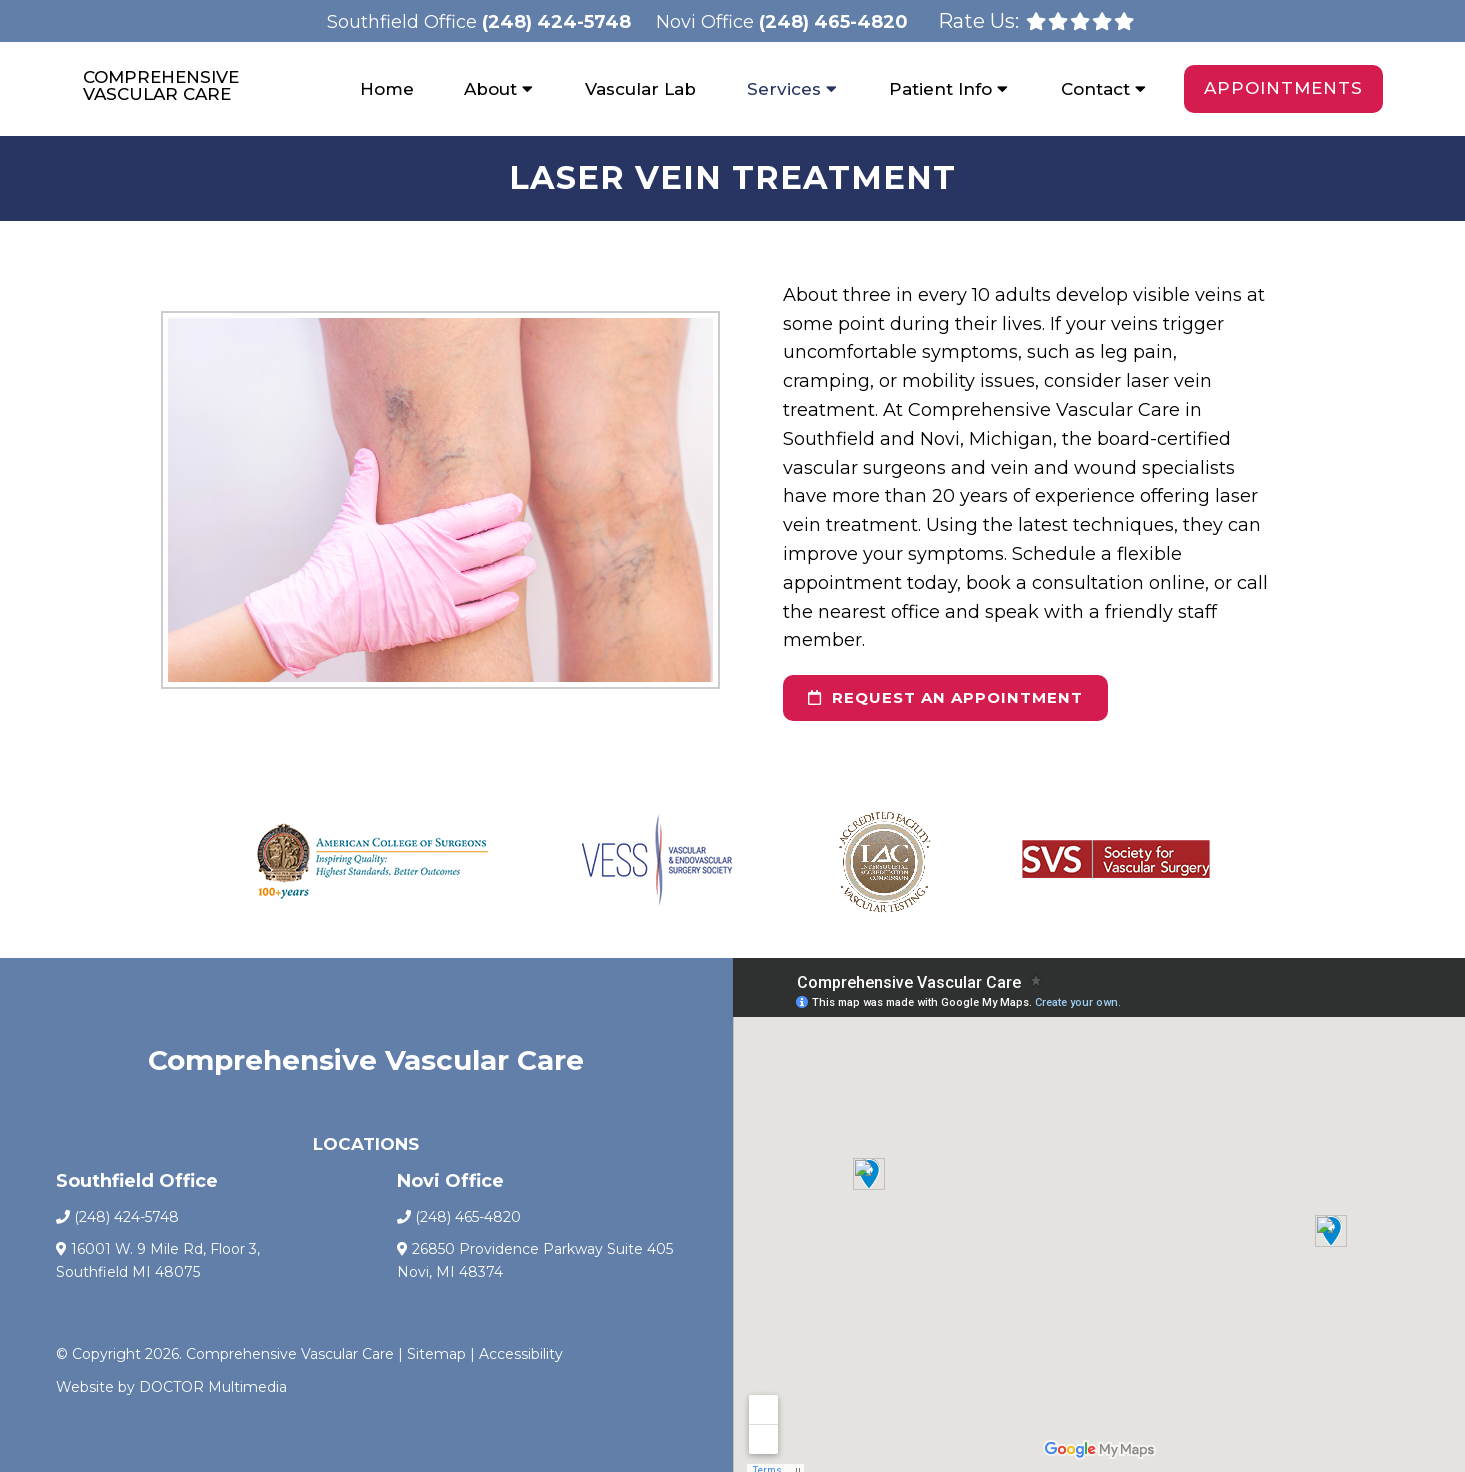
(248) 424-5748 (556, 22)
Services (784, 89)
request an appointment (945, 697)
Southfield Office (404, 22)
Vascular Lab (640, 89)
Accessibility (521, 1354)
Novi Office (707, 22)
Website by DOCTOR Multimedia (171, 1387)
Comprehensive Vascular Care (161, 86)
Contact (1095, 89)
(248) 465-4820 (833, 22)
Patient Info (940, 89)
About (490, 89)
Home (387, 89)
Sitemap (436, 1354)
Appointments (1283, 88)
